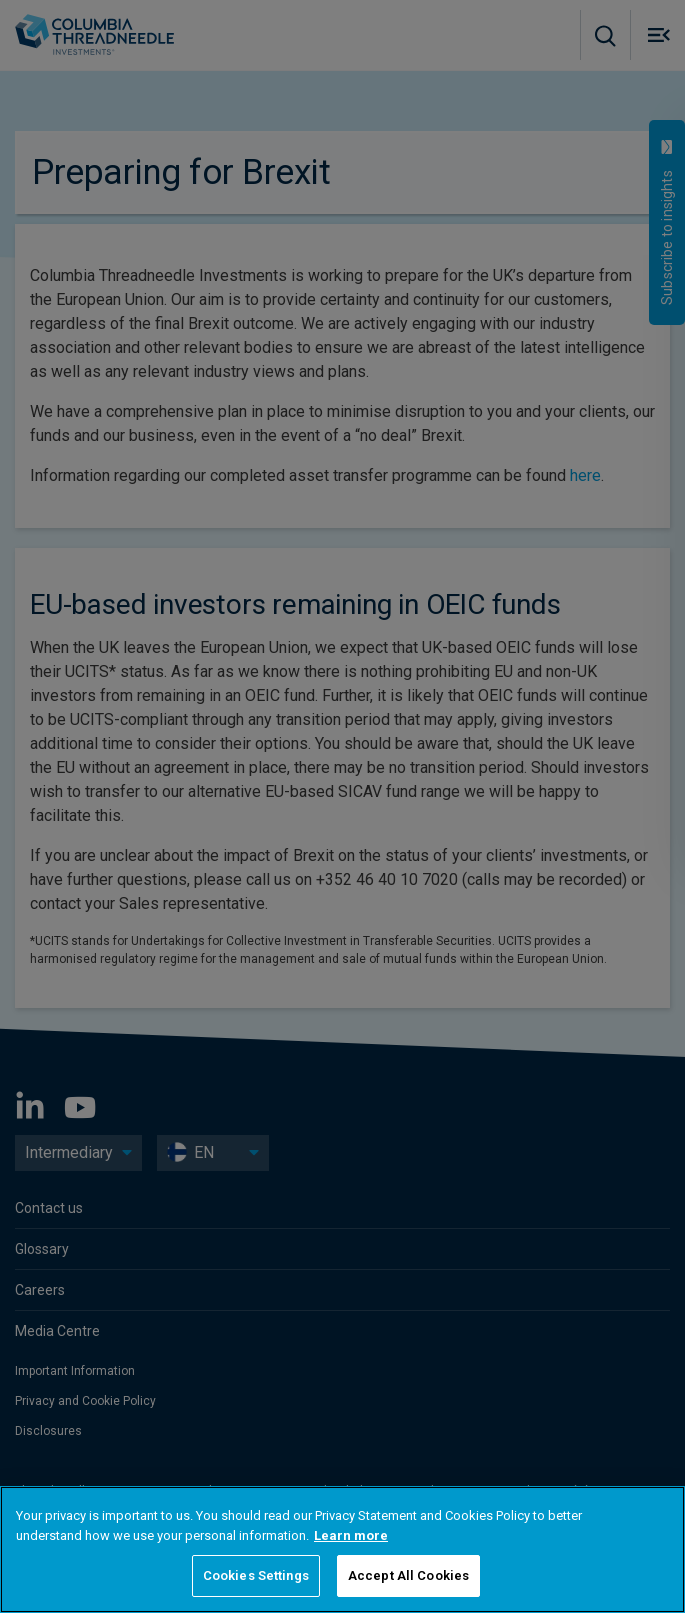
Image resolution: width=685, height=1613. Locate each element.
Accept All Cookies (408, 1575)
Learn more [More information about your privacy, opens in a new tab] (351, 1535)
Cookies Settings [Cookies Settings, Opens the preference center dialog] (256, 1575)
